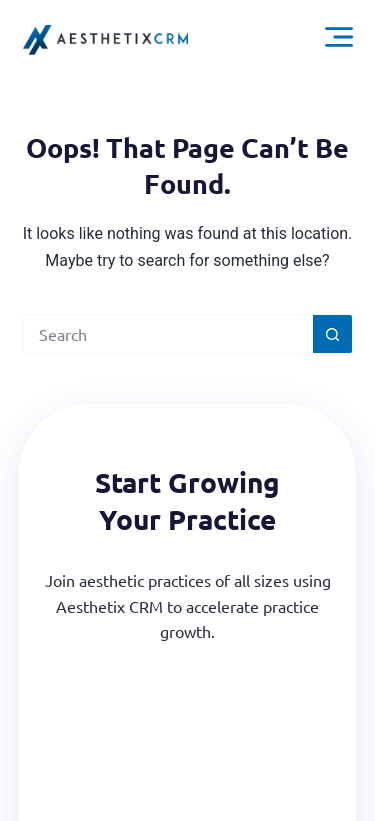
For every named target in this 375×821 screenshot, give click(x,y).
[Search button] (333, 334)
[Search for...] (168, 334)
